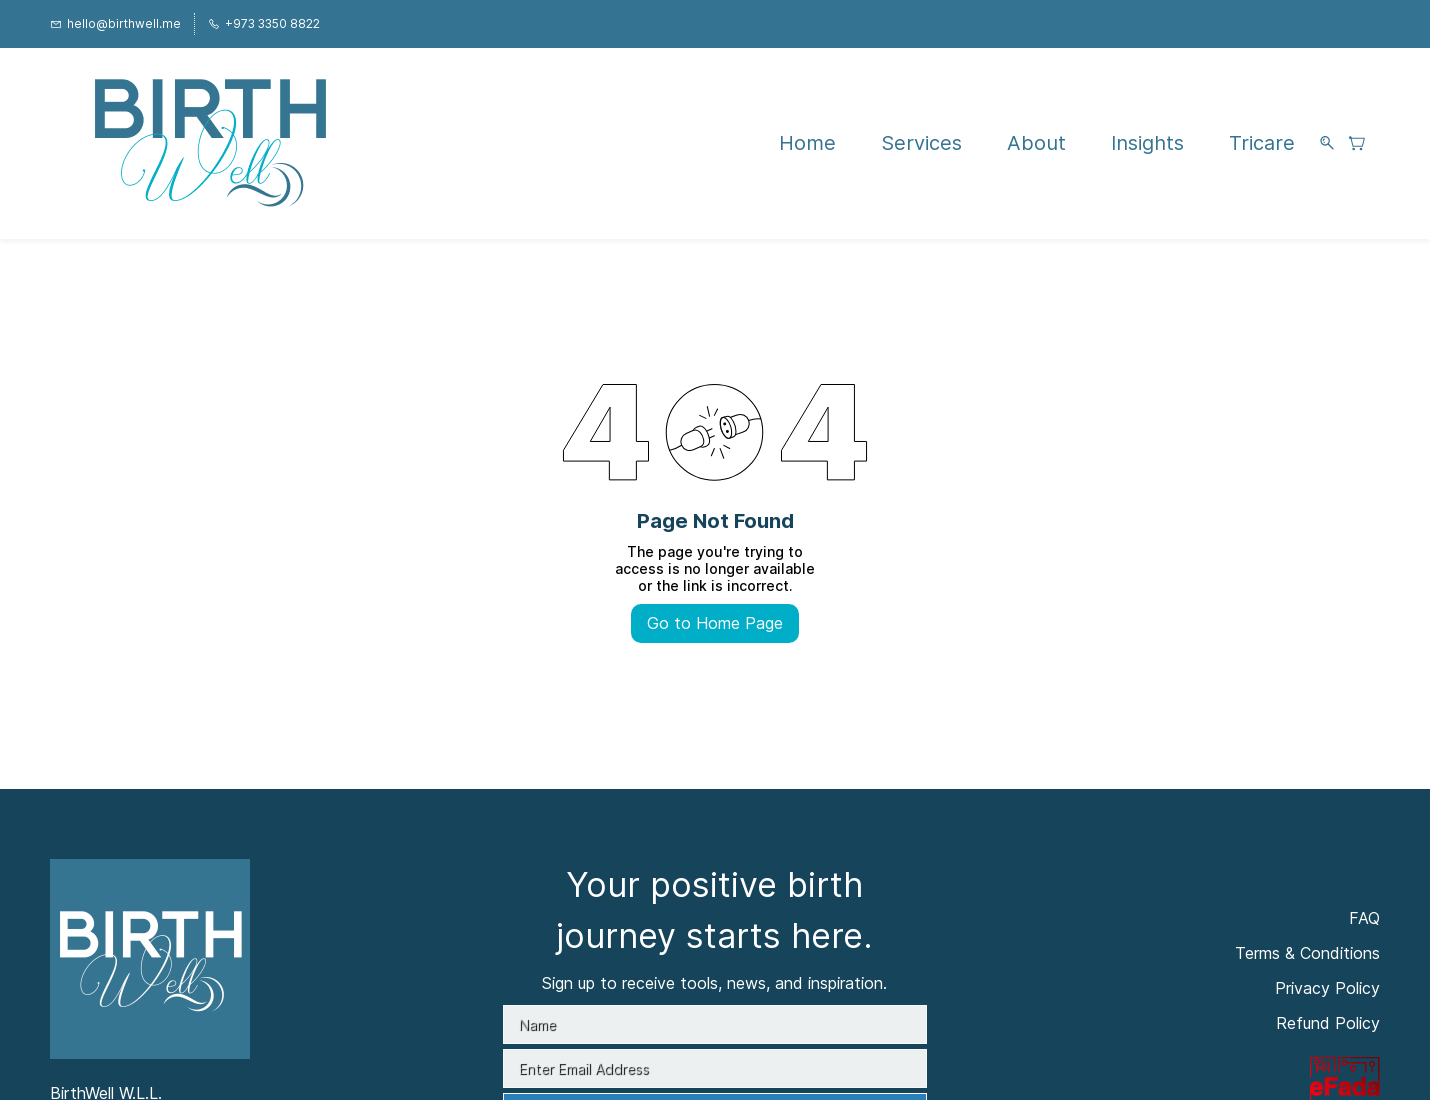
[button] (1364, 143)
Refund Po (1316, 1023)
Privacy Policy (1327, 988)
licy (1368, 1023)
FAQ (1364, 918)
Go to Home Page (715, 623)
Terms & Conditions (1307, 953)
